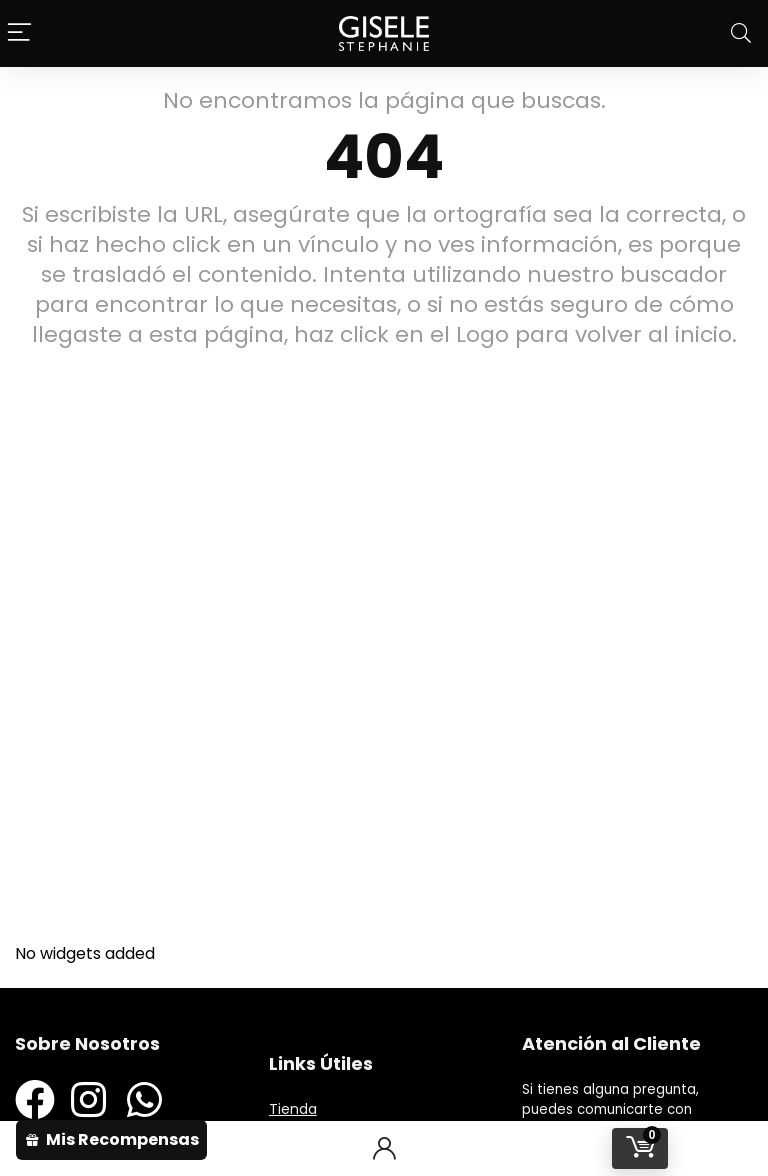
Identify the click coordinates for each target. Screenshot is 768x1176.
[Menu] (20, 33)
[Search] (741, 33)
